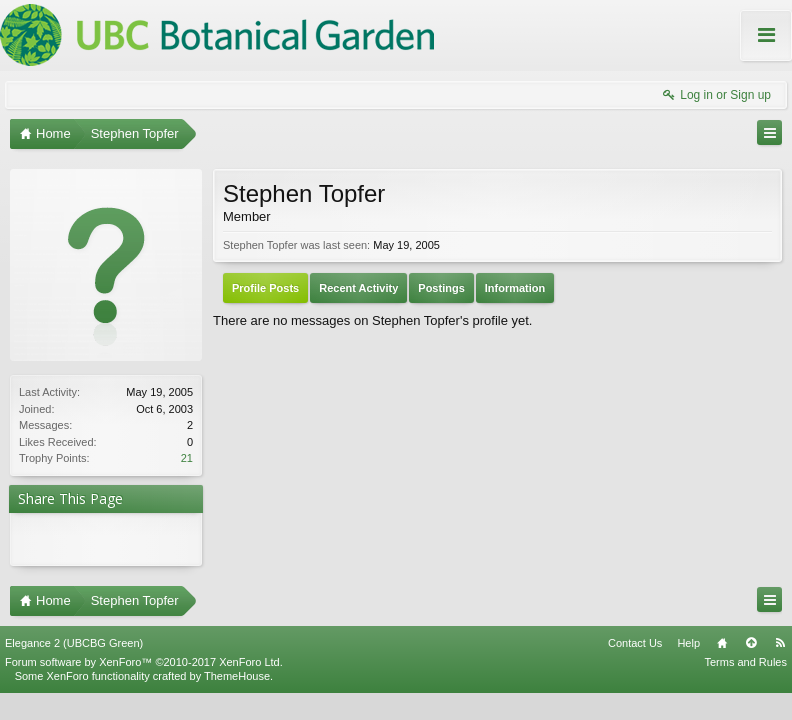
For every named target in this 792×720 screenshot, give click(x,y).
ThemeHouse (237, 668)
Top (751, 635)
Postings (441, 288)
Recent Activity (358, 288)
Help (688, 635)
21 (187, 458)
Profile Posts (265, 288)
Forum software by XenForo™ (144, 654)
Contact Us (635, 635)
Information (515, 288)
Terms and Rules (745, 654)
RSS (780, 635)
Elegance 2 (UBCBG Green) (74, 635)
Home (722, 635)
